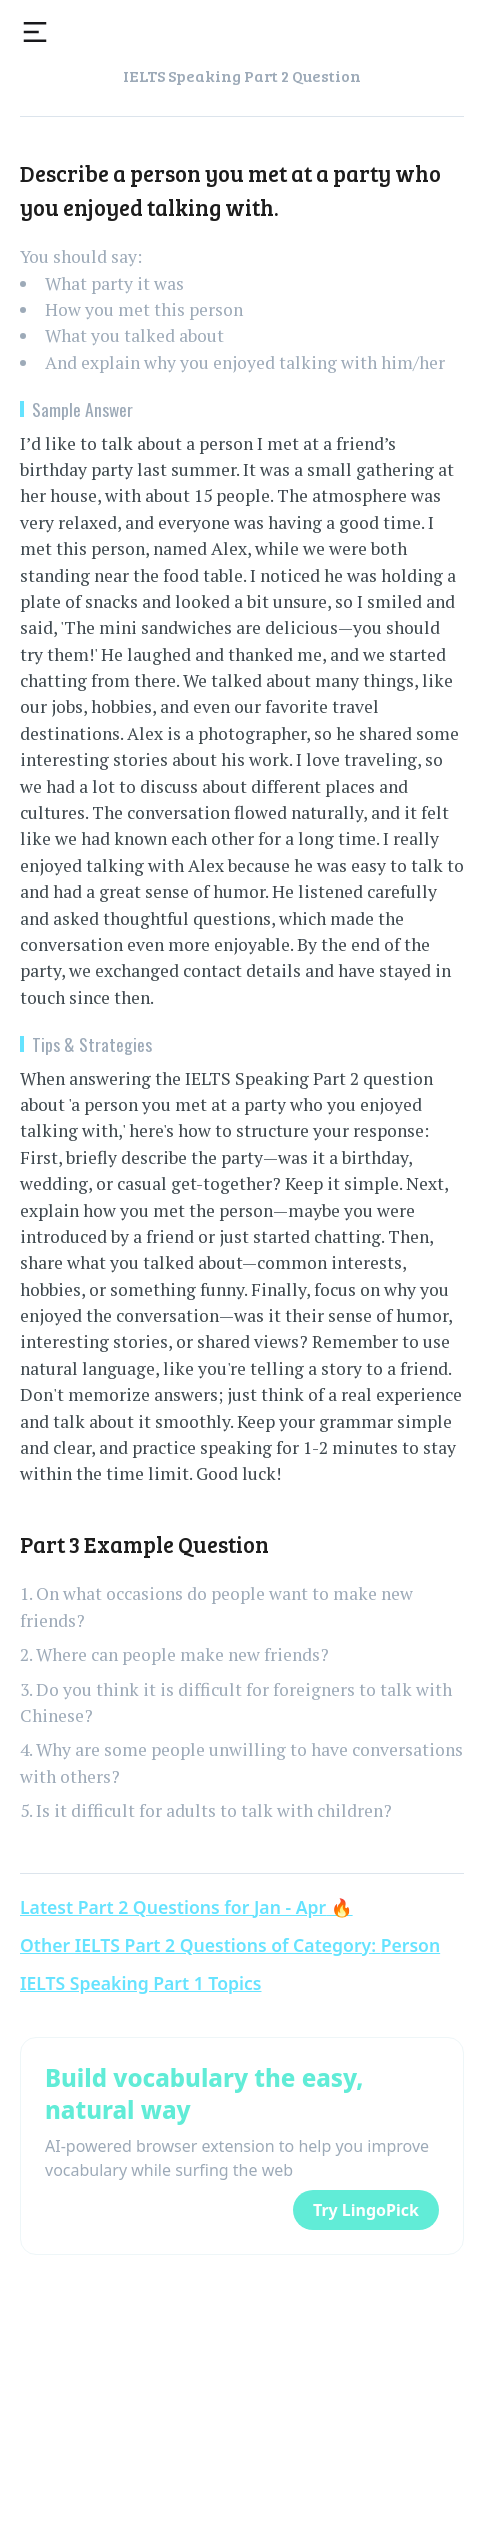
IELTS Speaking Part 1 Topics (141, 1983)
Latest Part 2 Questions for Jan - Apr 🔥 (186, 1907)
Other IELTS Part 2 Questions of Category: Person (230, 1945)
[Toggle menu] (35, 32)
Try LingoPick (366, 2210)
